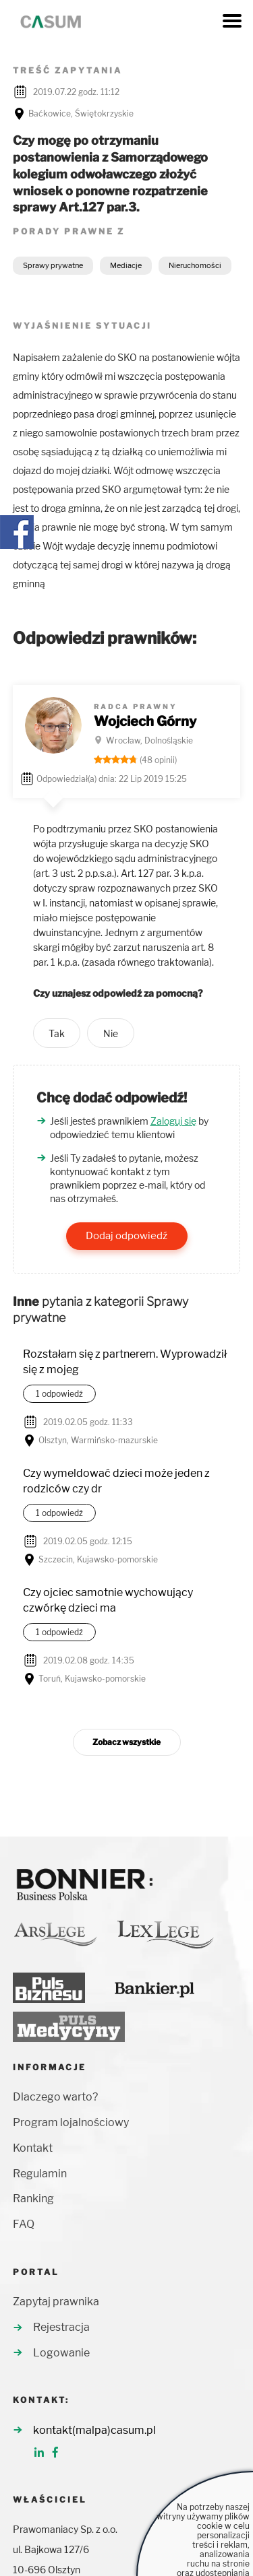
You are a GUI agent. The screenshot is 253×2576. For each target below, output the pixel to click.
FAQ (23, 2224)
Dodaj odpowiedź (126, 1236)
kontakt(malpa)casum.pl (94, 2430)
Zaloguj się (173, 1121)
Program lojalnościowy (71, 2122)
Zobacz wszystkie (126, 1742)
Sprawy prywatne (53, 265)
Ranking (33, 2198)
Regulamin (40, 2173)
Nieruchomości (195, 265)
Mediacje (126, 265)
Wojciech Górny (145, 721)
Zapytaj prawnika (56, 2301)
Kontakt (33, 2148)
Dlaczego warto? (55, 2096)
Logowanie (61, 2352)
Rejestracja (61, 2327)
